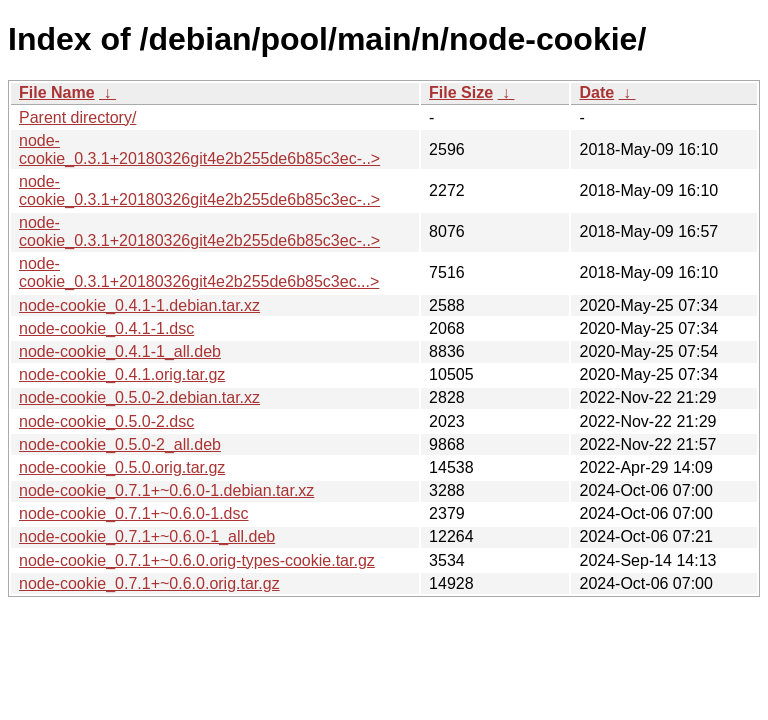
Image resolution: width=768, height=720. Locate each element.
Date (596, 92)
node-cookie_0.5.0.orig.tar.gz (122, 467)
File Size (461, 92)
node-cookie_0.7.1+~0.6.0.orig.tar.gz (149, 583)
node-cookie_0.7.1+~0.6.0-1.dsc (134, 513)
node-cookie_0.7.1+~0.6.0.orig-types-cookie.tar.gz (197, 560)
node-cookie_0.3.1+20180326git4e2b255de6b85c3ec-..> (199, 149)
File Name (57, 92)
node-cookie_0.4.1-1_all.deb (120, 351)
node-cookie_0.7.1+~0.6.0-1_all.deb (147, 536)
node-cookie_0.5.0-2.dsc (106, 421)
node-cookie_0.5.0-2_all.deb (120, 444)
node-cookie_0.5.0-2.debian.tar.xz (139, 397)
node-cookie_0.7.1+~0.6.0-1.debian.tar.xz (166, 490)
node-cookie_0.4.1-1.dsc (106, 328)
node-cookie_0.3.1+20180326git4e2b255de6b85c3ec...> (199, 272)
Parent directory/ (77, 117)
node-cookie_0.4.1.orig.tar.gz (122, 374)
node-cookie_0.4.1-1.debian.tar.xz (139, 305)
